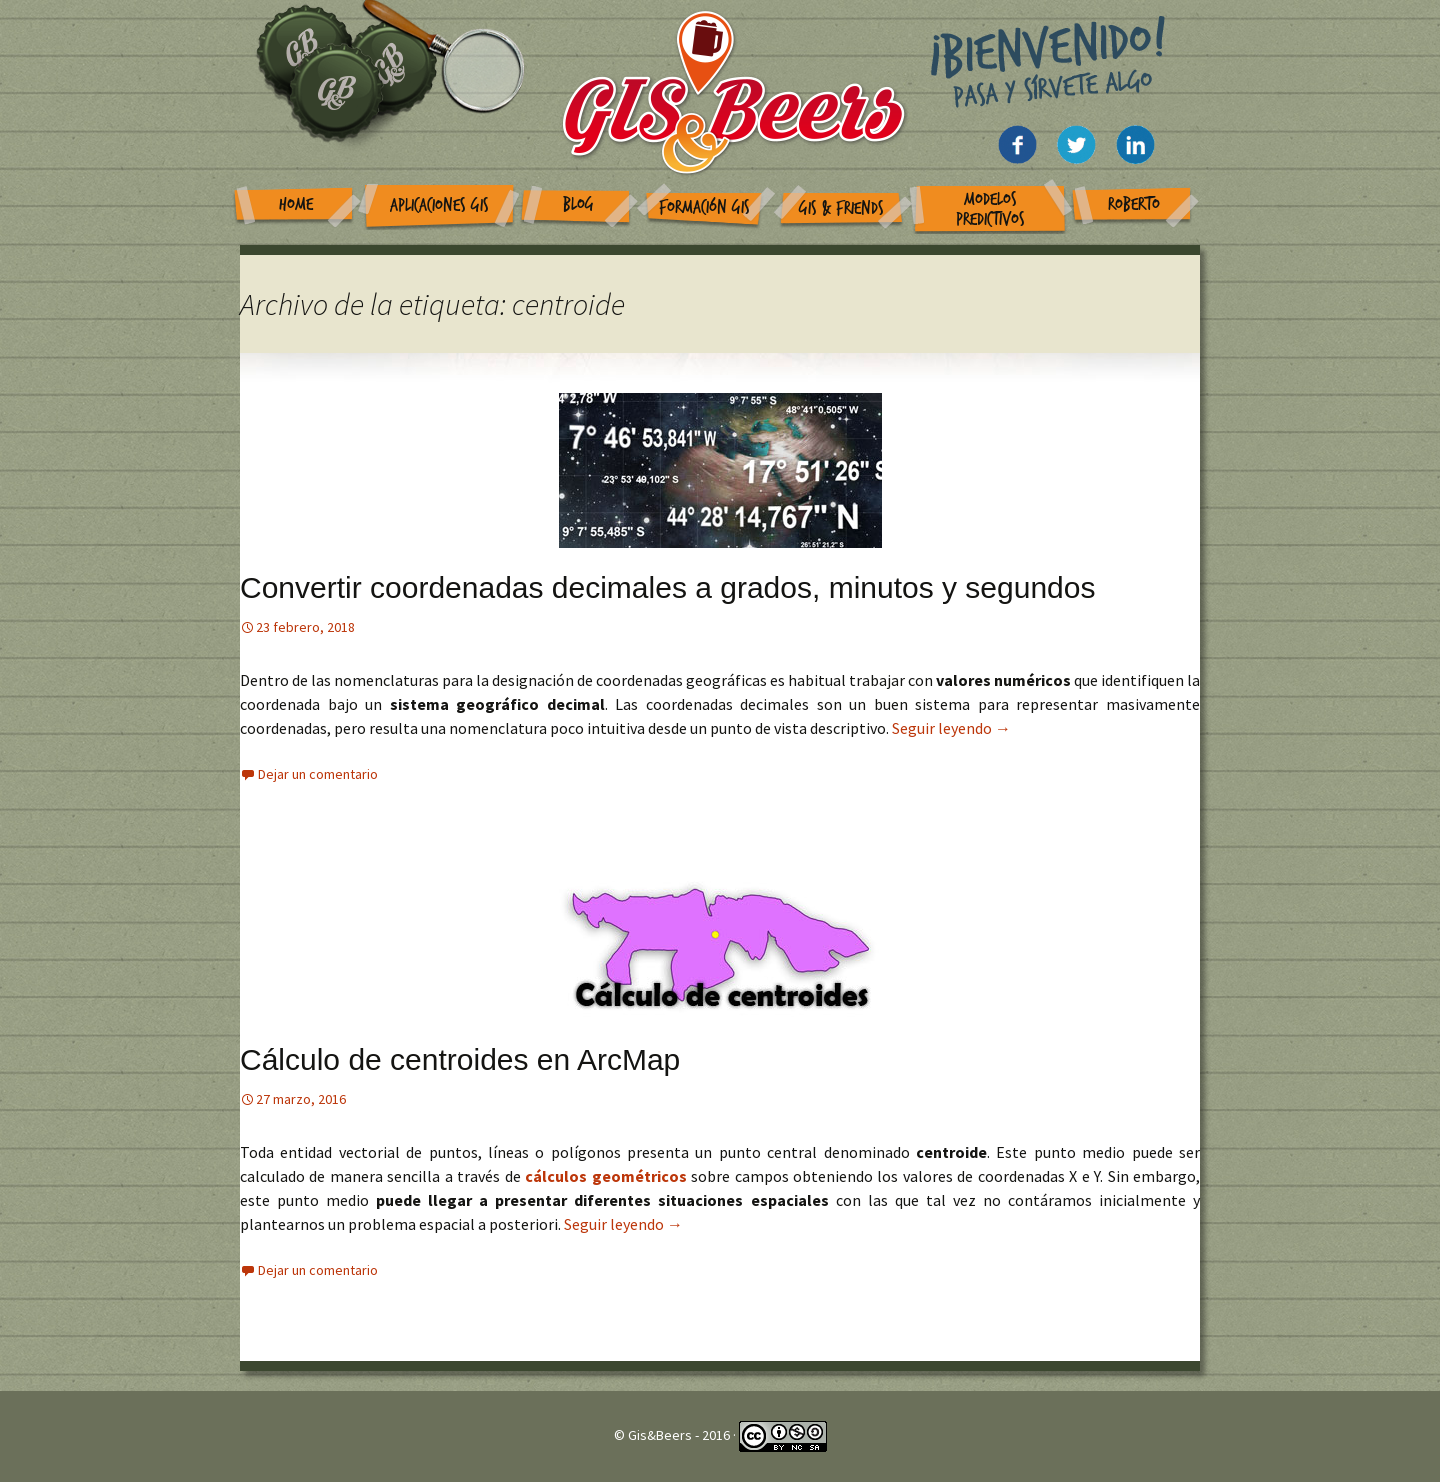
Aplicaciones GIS (439, 205)
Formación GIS (704, 207)
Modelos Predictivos (990, 209)
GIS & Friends (841, 208)
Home (296, 204)
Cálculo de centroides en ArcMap (460, 1059)
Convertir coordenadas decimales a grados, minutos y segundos (667, 587)
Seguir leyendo (951, 728)
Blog (578, 204)
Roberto (1134, 204)
